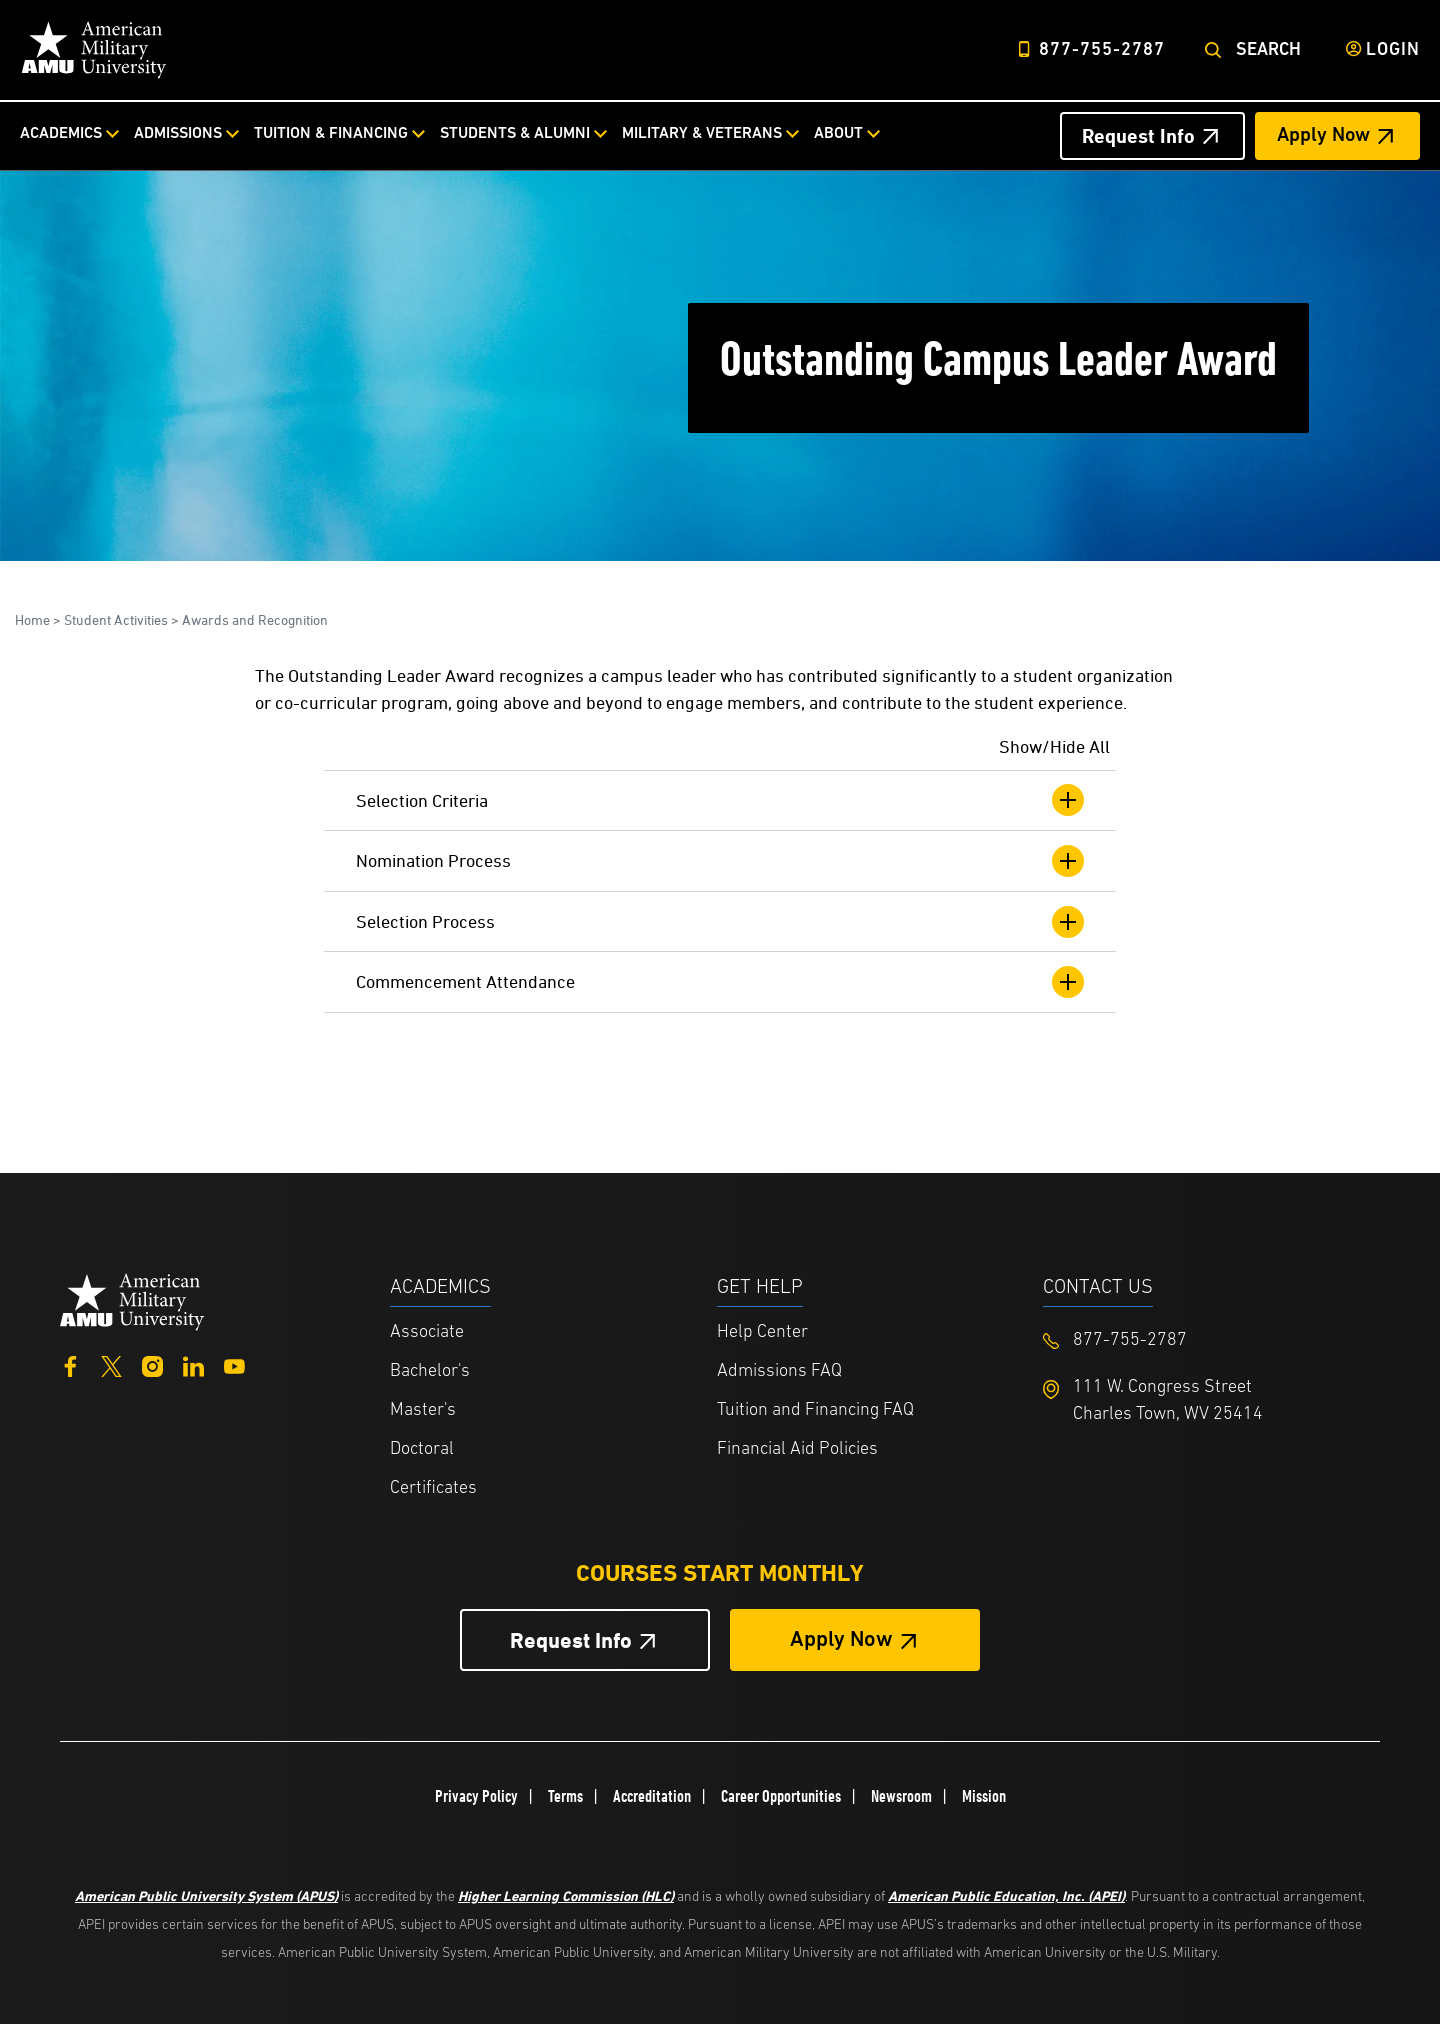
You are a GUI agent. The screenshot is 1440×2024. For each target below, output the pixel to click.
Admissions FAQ (779, 1371)
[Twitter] (111, 1364)
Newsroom (901, 1796)
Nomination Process (720, 861)
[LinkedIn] (193, 1364)
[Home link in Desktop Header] (94, 50)
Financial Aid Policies (797, 1449)
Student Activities (116, 619)
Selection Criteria (720, 800)
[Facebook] (70, 1364)
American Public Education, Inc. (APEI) (1006, 1895)
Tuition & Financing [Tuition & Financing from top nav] (331, 134)
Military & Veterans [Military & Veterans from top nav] (702, 134)
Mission (984, 1796)
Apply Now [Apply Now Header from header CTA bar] (1323, 136)
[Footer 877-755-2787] (1206, 1340)
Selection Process (720, 922)
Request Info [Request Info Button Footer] (571, 1640)
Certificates (433, 1488)
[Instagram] (152, 1364)
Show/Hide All (1054, 746)
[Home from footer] (132, 1299)
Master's (423, 1410)
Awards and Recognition (255, 619)
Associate (427, 1332)
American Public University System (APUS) (206, 1895)
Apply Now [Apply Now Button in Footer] (841, 1640)
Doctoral (422, 1449)
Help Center (762, 1332)
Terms (565, 1796)
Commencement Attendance (720, 982)
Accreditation (652, 1796)
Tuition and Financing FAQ (815, 1410)
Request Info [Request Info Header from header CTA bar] (1138, 136)
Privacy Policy (476, 1796)
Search (1268, 50)
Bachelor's (430, 1371)
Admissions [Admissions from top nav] (178, 134)
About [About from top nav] (838, 134)
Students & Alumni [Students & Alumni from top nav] (515, 134)
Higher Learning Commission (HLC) (566, 1895)
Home (32, 619)
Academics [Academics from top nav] (61, 134)
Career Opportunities (781, 1796)
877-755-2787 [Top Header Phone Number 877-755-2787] (1102, 50)
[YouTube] (234, 1364)
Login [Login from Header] (1393, 50)
